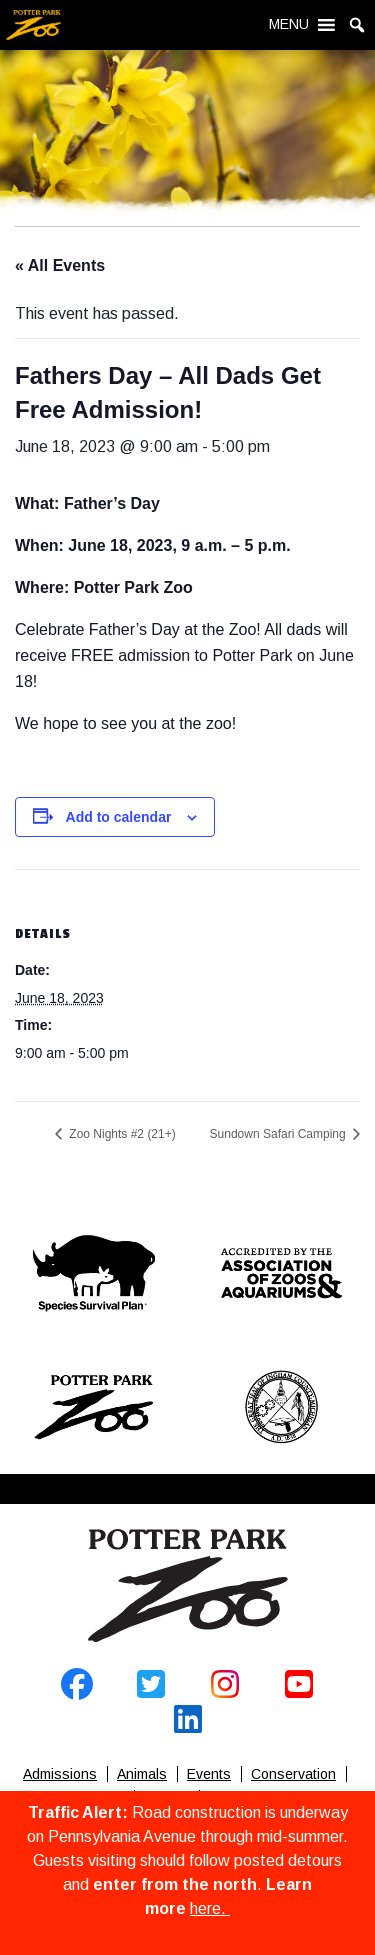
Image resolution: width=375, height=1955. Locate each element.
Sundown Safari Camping (279, 1134)
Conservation (293, 1774)
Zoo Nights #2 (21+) (121, 1134)
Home (188, 1586)
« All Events (60, 265)
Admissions (60, 1774)
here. (210, 1908)
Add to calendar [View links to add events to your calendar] (119, 817)
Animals (142, 1774)
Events (209, 1774)
